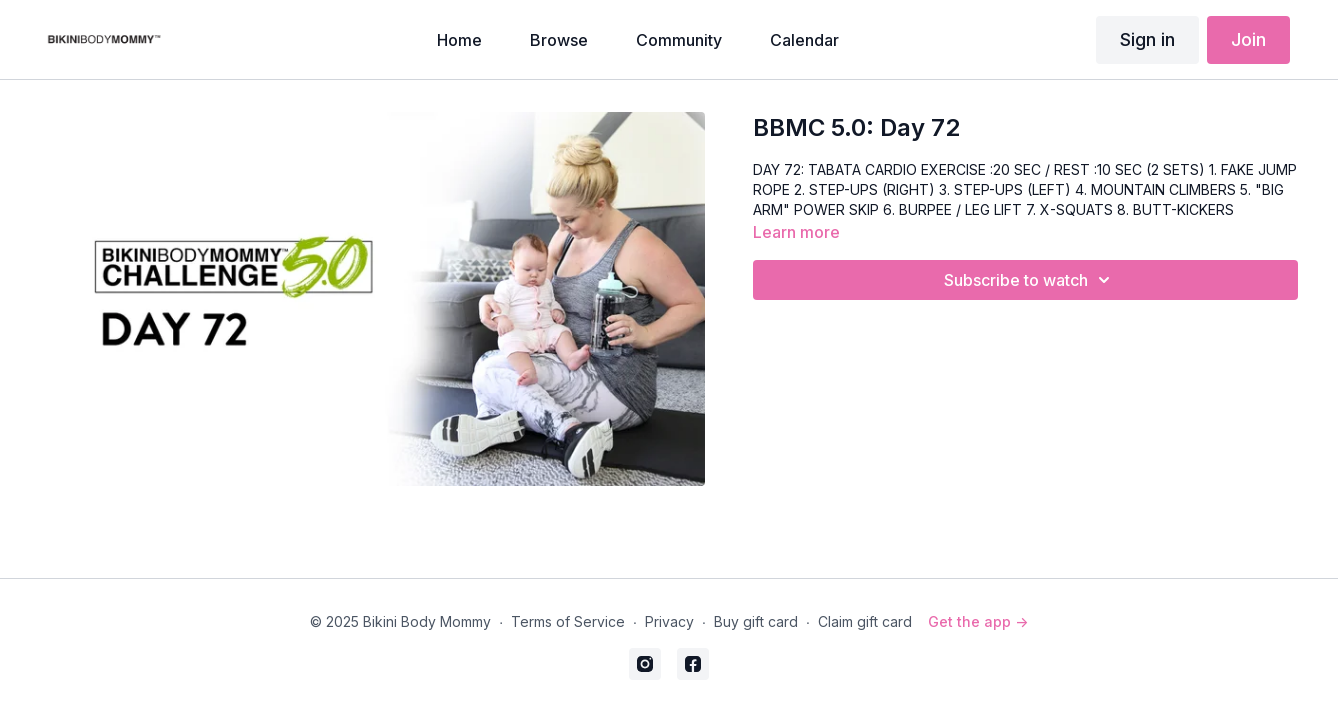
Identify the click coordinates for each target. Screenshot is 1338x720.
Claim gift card (865, 621)
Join (1248, 39)
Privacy (669, 621)
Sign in (1147, 39)
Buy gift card (756, 621)
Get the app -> (978, 621)
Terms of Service (568, 621)
